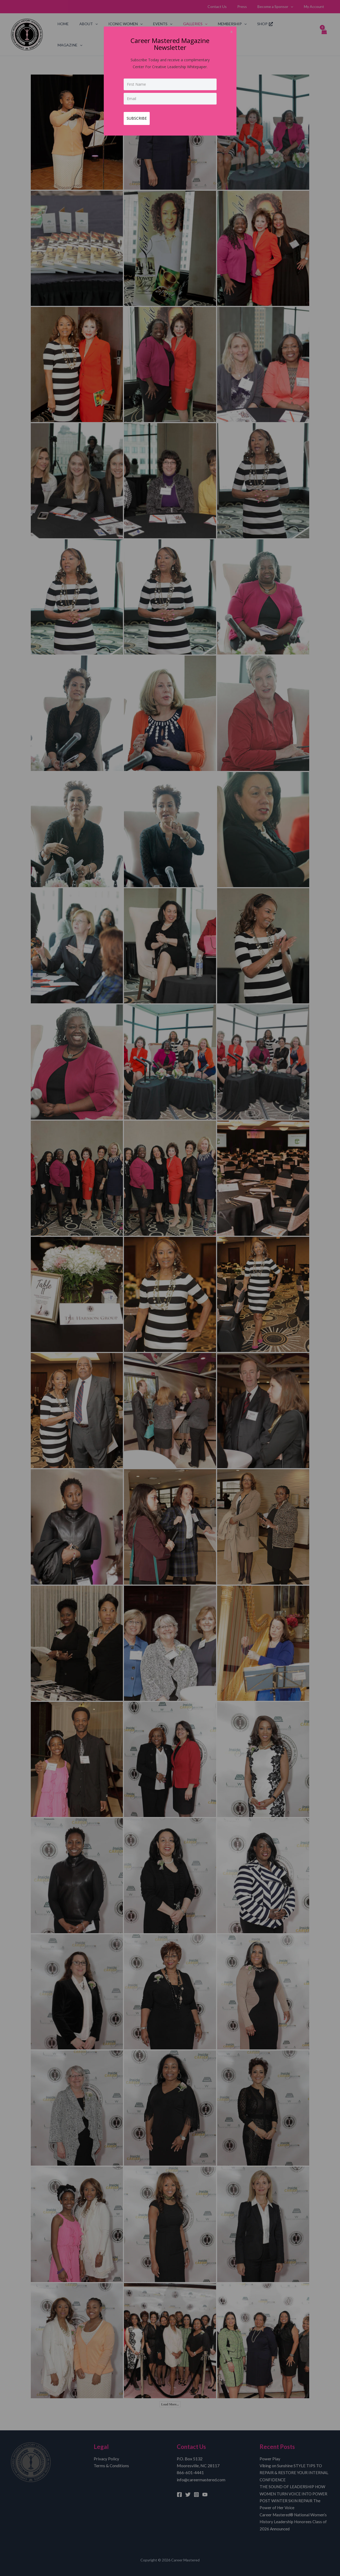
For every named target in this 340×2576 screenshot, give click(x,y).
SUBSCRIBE (139, 116)
